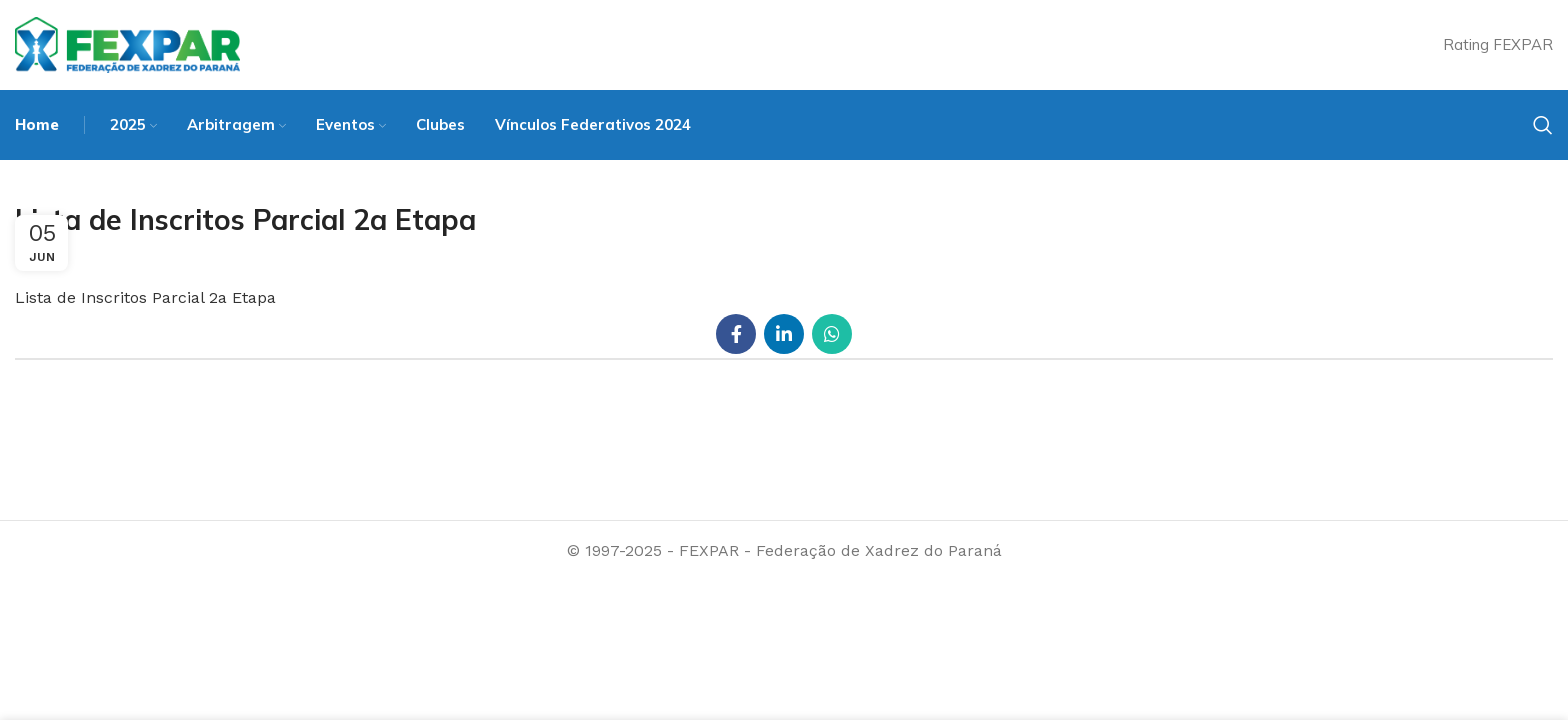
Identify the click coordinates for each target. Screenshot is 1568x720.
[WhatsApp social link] (832, 334)
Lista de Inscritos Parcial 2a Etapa (145, 297)
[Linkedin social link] (784, 334)
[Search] (1543, 125)
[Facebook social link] (736, 334)
